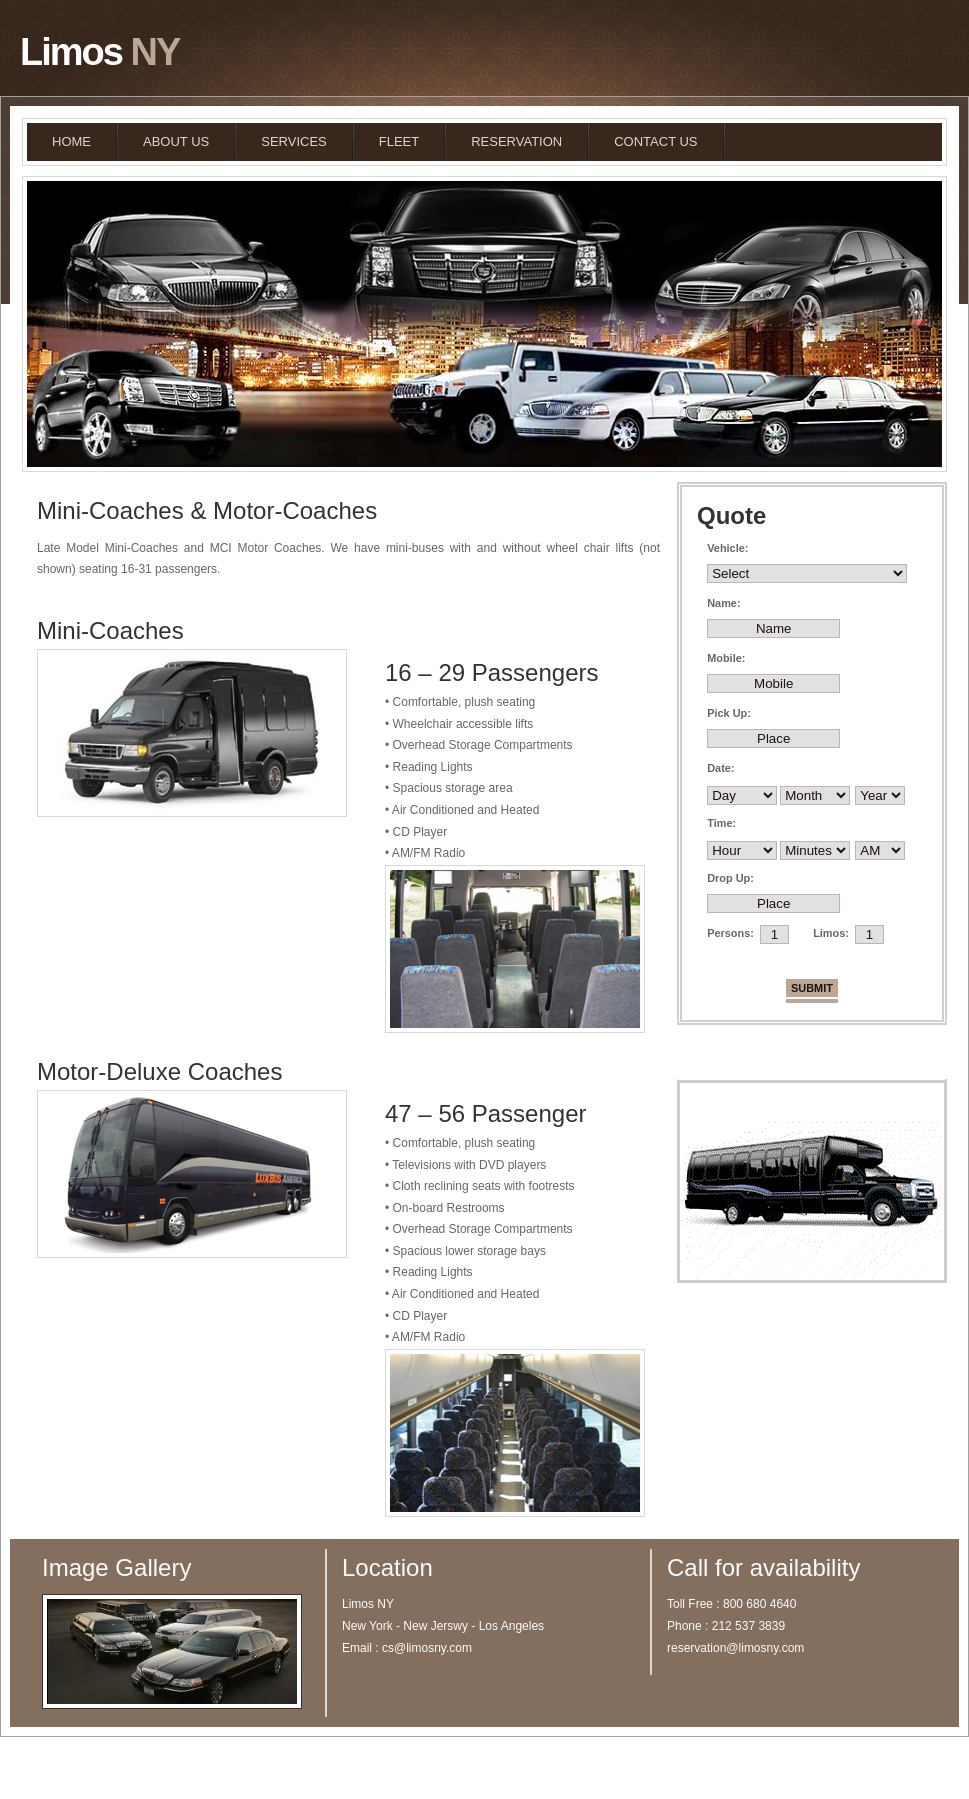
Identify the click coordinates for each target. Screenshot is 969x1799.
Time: (721, 823)
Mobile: (726, 658)
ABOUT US (176, 141)
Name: (723, 603)
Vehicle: (727, 548)
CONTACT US (655, 141)
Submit (812, 988)
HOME (71, 141)
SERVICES (294, 141)
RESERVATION (516, 141)
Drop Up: (730, 878)
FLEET (399, 141)
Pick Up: (729, 713)
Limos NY (177, 1768)
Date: (720, 768)
